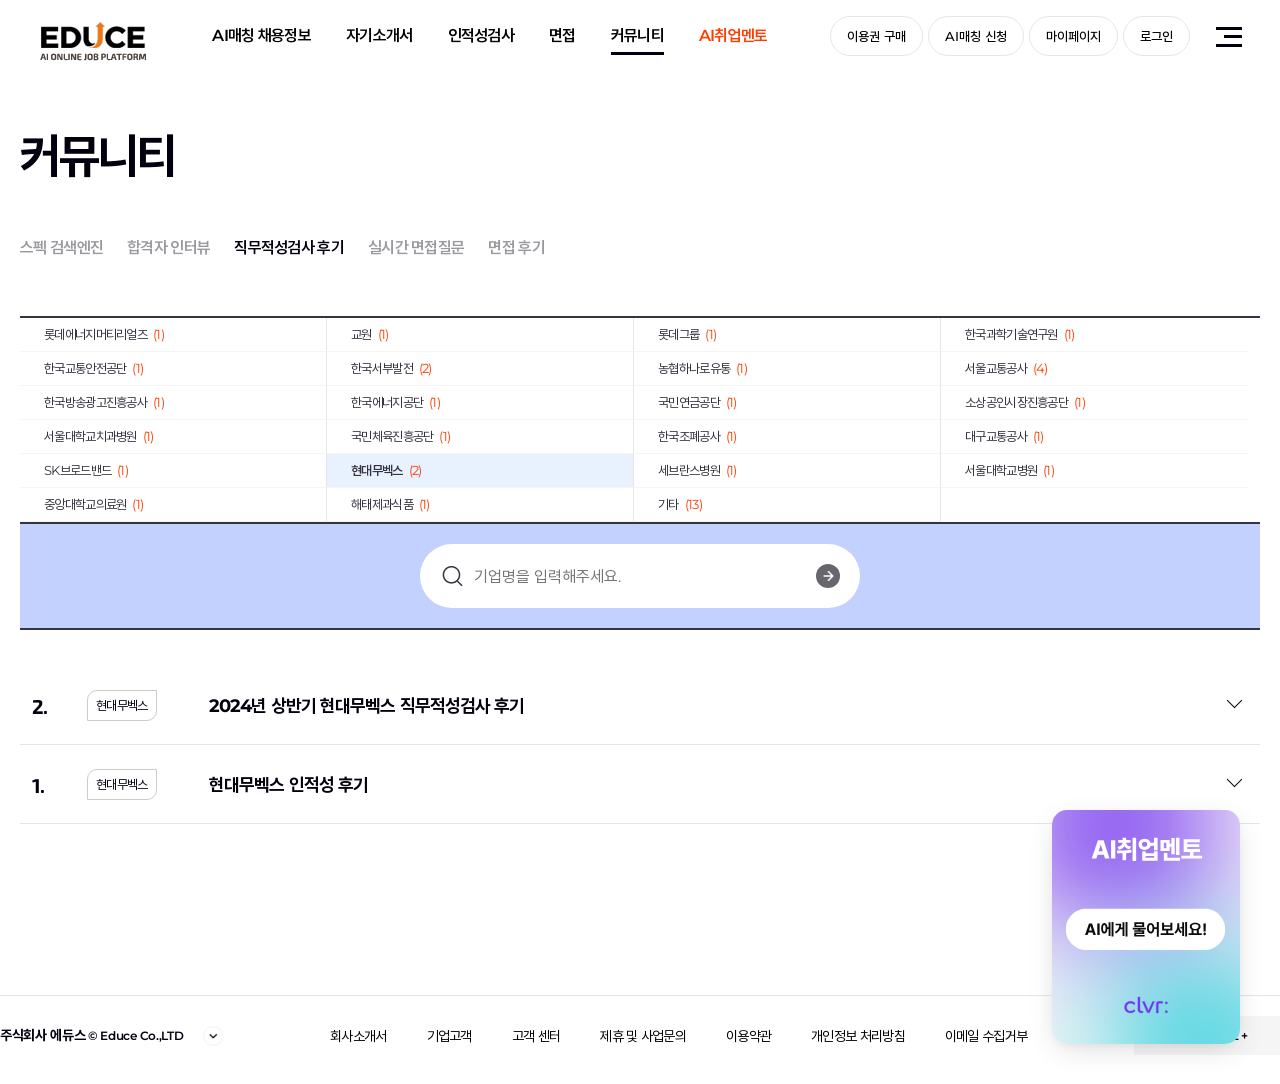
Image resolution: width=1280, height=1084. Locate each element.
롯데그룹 (687, 334)
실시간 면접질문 (416, 247)
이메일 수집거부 (986, 1036)
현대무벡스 (386, 470)
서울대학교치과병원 (99, 436)
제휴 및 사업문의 (643, 1036)
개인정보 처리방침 (858, 1036)
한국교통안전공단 (93, 368)
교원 (370, 334)
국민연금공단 (697, 402)
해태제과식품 (390, 504)
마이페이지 (1073, 36)
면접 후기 (516, 247)
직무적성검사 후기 (289, 247)
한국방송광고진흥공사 (104, 402)
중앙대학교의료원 (93, 504)
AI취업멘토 (733, 35)
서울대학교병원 (1009, 470)
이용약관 (748, 1036)
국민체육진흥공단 (400, 436)
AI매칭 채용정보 (261, 35)
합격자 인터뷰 (168, 247)
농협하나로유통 (702, 368)
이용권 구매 (876, 36)
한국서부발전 (391, 368)
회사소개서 (358, 1036)
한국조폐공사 (697, 436)
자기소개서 (379, 35)
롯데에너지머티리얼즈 (104, 334)
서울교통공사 (1006, 368)
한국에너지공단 (395, 402)
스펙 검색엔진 (61, 247)
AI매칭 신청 (976, 36)
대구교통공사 (1004, 436)
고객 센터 (536, 1036)
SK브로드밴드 (86, 470)
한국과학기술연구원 (1020, 334)
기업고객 (449, 1036)
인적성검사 (481, 35)
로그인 (1156, 36)
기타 (680, 504)
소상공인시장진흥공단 (1025, 402)
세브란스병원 (697, 470)
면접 (562, 35)
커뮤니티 (637, 35)
